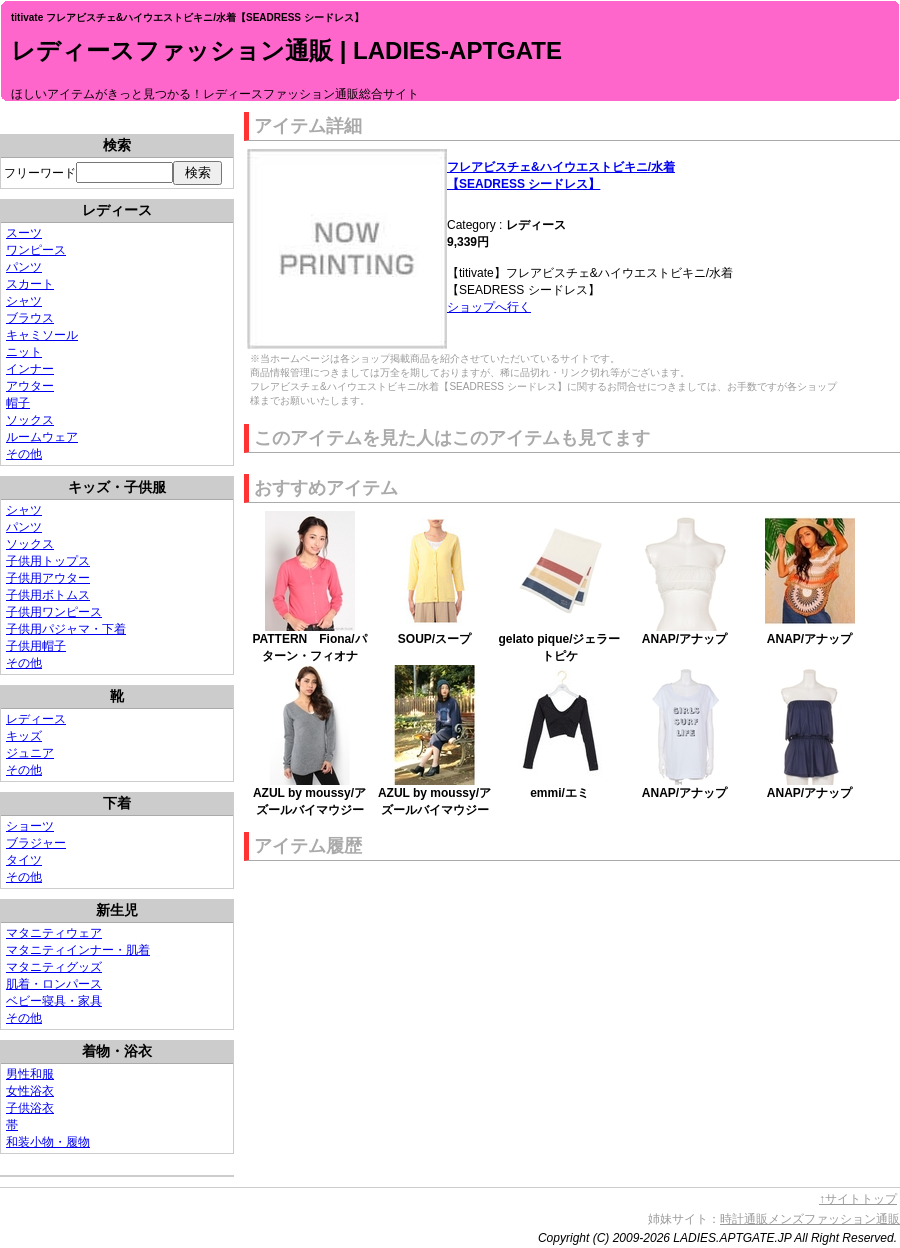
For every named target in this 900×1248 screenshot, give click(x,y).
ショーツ (30, 826)
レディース (36, 719)
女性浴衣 (30, 1091)
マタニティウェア (54, 933)
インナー (30, 369)
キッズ (24, 736)
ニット (24, 352)
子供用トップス (48, 561)
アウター (30, 386)
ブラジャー (36, 843)
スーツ (24, 233)
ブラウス (30, 318)
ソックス (30, 420)
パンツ (24, 267)
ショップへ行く (489, 307)
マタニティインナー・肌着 (78, 950)
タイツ (24, 860)
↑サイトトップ (858, 1199)
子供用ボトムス (48, 595)
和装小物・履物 (48, 1142)
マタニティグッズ (54, 967)
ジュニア (30, 753)
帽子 (18, 403)
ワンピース (36, 250)
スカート (30, 284)
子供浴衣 (30, 1108)
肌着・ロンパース (54, 984)
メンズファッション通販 (834, 1219)
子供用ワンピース (54, 612)
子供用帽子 (36, 646)
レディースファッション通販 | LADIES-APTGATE (286, 50)
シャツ (24, 301)
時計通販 (744, 1219)
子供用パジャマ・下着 (66, 629)
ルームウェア (42, 437)
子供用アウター (48, 578)
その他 (24, 454)
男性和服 (30, 1074)
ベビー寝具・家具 (54, 1001)
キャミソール (42, 335)
